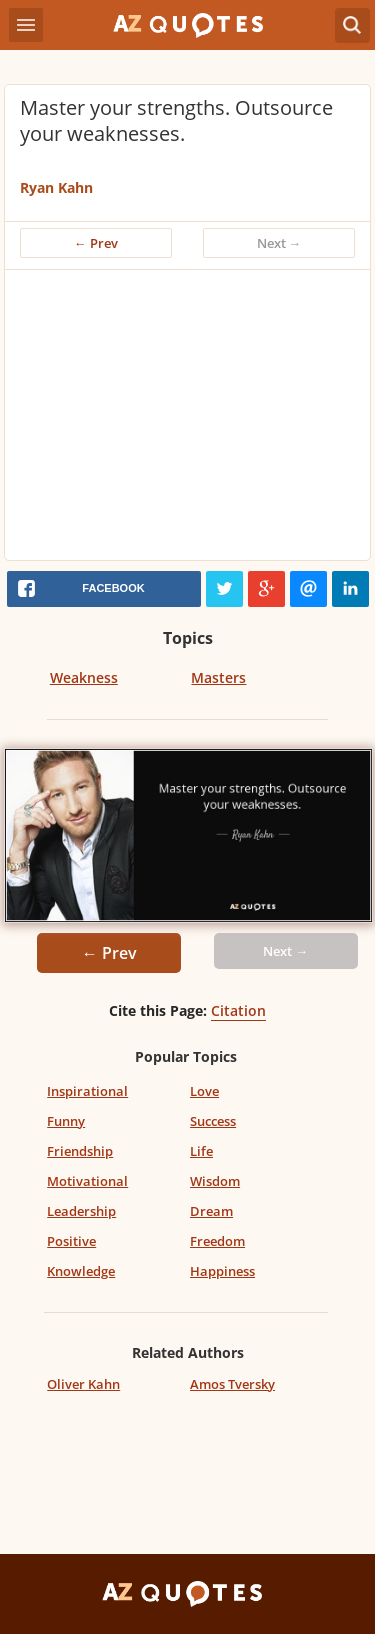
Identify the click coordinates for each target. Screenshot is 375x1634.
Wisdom (215, 1181)
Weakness (84, 677)
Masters (218, 677)
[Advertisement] (187, 420)
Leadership (81, 1211)
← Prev (96, 243)
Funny (66, 1121)
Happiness (222, 1271)
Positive (71, 1241)
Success (213, 1121)
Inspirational (87, 1091)
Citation (238, 1010)
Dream (211, 1211)
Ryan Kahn (56, 187)
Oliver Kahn (83, 1384)
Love (204, 1091)
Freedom (217, 1241)
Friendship (80, 1151)
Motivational (87, 1181)
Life (201, 1151)
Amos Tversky (232, 1384)
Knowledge (81, 1271)
